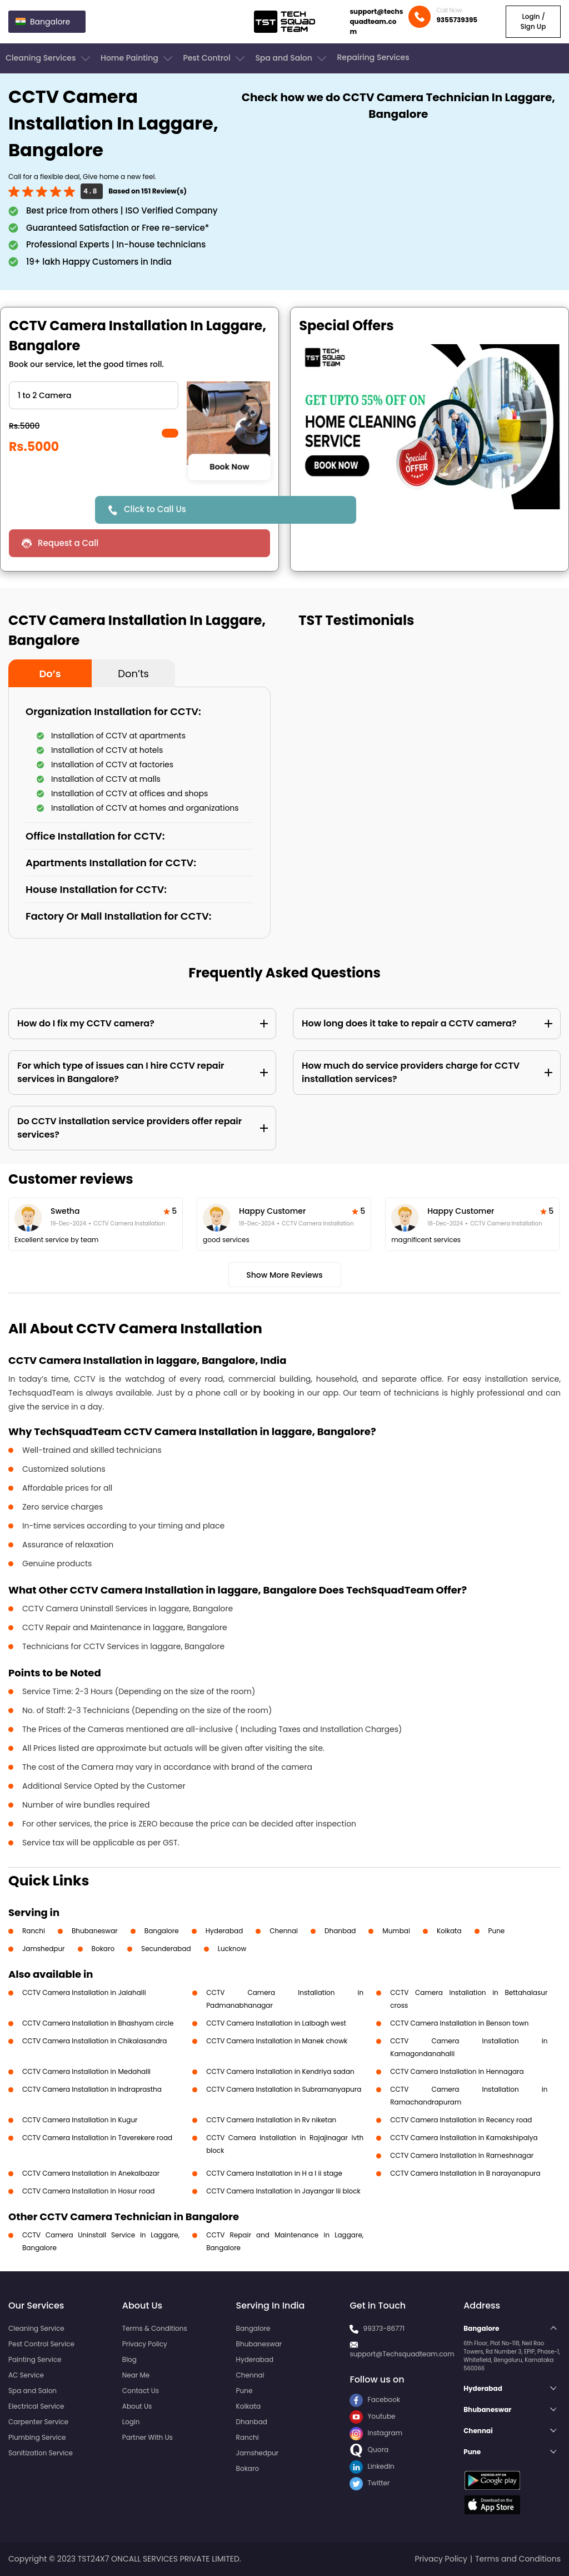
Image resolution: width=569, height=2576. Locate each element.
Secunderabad (166, 1948)
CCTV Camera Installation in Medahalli (86, 2071)
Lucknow (232, 1948)
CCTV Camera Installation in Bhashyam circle (97, 2023)
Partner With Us (147, 2437)
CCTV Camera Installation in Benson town (459, 2023)
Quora (369, 2449)
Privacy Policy (144, 2344)
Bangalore (161, 1930)
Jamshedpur (43, 1948)
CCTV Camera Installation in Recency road (461, 2120)
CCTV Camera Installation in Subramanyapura (283, 2089)
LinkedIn (372, 2466)
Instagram (376, 2433)
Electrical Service (36, 2406)
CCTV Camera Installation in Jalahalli (84, 1992)
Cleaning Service (36, 2328)
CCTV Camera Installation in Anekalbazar (90, 2173)
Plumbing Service (37, 2437)
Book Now (229, 466)
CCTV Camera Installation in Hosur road (88, 2191)
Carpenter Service (38, 2421)
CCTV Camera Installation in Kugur (80, 2120)
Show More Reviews (284, 1274)
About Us (137, 2406)
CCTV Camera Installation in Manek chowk (276, 2041)
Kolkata (449, 1930)
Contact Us (140, 2390)
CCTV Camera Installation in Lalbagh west (276, 2023)
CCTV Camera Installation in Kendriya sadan (280, 2071)
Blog (129, 2359)
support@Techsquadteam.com (402, 2354)
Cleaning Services (49, 58)
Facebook (375, 2399)
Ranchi (33, 1930)
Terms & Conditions (154, 2328)
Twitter (370, 2483)
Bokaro (103, 1948)
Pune (496, 1930)
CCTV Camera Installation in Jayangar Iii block (283, 2191)
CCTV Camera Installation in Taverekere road (97, 2137)
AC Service (26, 2375)
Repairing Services (373, 57)
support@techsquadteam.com (376, 21)
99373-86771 (384, 2328)
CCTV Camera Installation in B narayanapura (465, 2173)
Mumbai (396, 1930)
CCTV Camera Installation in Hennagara (456, 2071)
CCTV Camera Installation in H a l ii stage (274, 2173)
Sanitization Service (40, 2453)
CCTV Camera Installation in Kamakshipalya (463, 2137)
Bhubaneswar (95, 1930)
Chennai (283, 1930)
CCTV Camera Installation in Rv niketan (271, 2120)
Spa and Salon (291, 58)
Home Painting (137, 58)
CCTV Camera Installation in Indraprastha (92, 2089)
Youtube (372, 2416)
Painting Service (34, 2359)
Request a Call (68, 543)
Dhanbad (340, 1930)
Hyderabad (224, 1930)
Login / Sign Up (533, 21)
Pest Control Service (41, 2344)
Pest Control (215, 58)
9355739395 (456, 19)
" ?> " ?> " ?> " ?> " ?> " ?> (93, 395)
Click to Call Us (155, 509)
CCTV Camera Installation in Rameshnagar (461, 2155)
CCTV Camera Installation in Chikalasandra (94, 2041)
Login (131, 2421)
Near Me (135, 2375)
